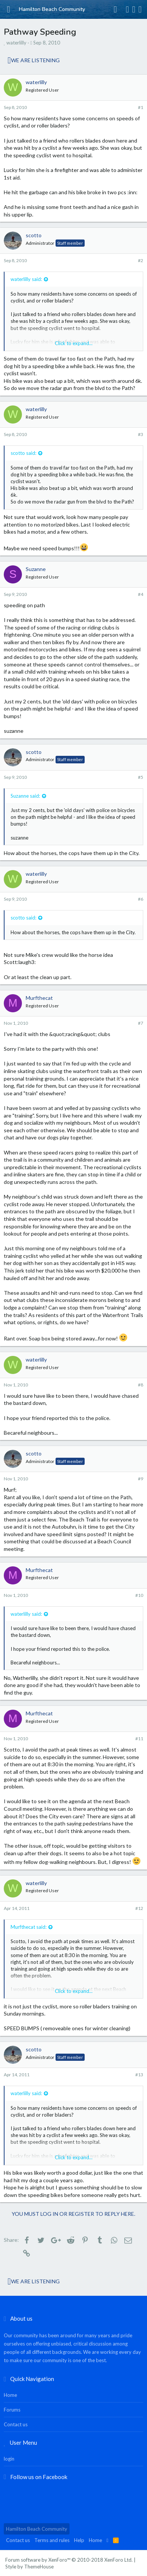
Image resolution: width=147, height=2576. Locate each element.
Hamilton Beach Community (36, 2529)
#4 (140, 594)
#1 (140, 107)
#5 (140, 777)
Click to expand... (74, 343)
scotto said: (23, 453)
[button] (8, 9)
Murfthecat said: (28, 1927)
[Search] (140, 9)
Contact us (16, 2424)
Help (79, 2540)
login (9, 2459)
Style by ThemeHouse (29, 2567)
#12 (139, 1908)
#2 (140, 260)
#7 (140, 1023)
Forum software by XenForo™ (69, 2560)
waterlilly (16, 43)
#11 (139, 1738)
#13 (139, 2074)
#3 (140, 434)
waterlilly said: (26, 279)
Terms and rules (52, 2540)
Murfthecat (39, 998)
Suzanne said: (25, 796)
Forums (12, 2410)
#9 (140, 1478)
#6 (140, 899)
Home (10, 2395)
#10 (139, 1595)
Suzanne (36, 569)
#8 (140, 1385)
